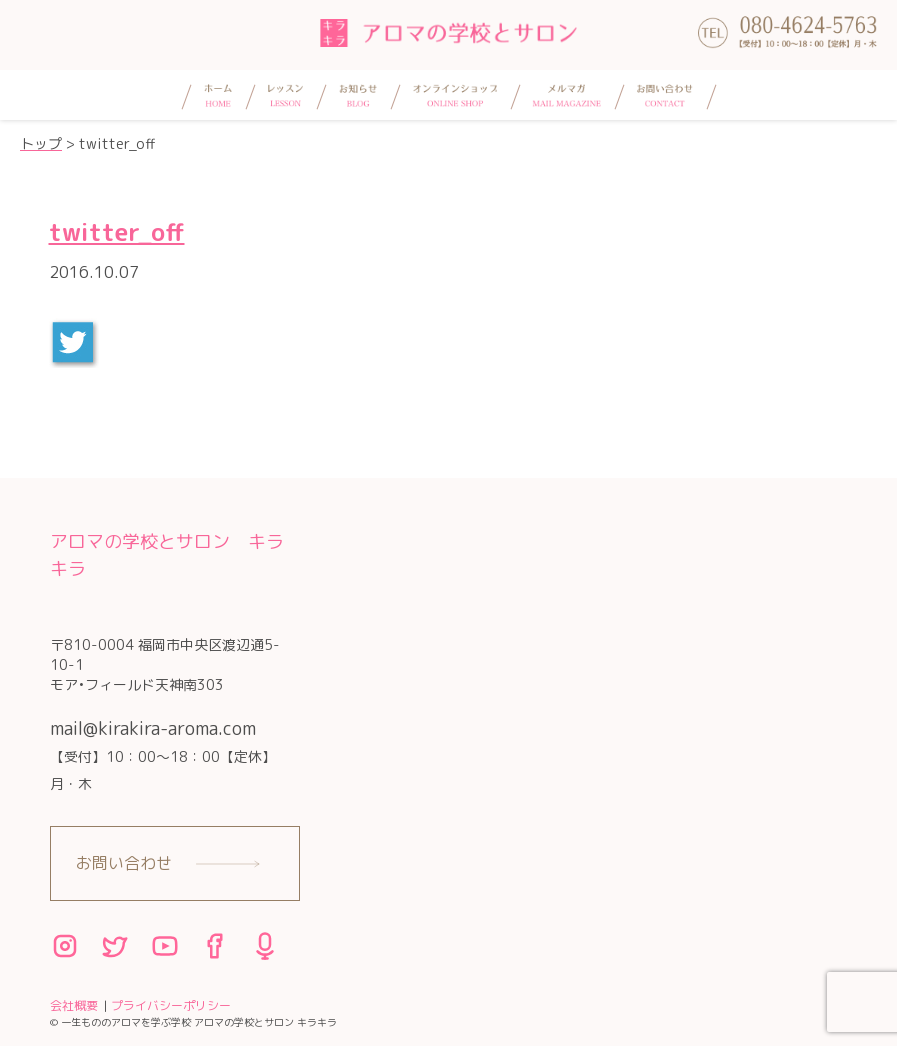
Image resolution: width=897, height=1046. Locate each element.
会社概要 (74, 1005)
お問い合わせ (124, 863)
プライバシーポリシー (171, 1005)
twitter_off (117, 232)
